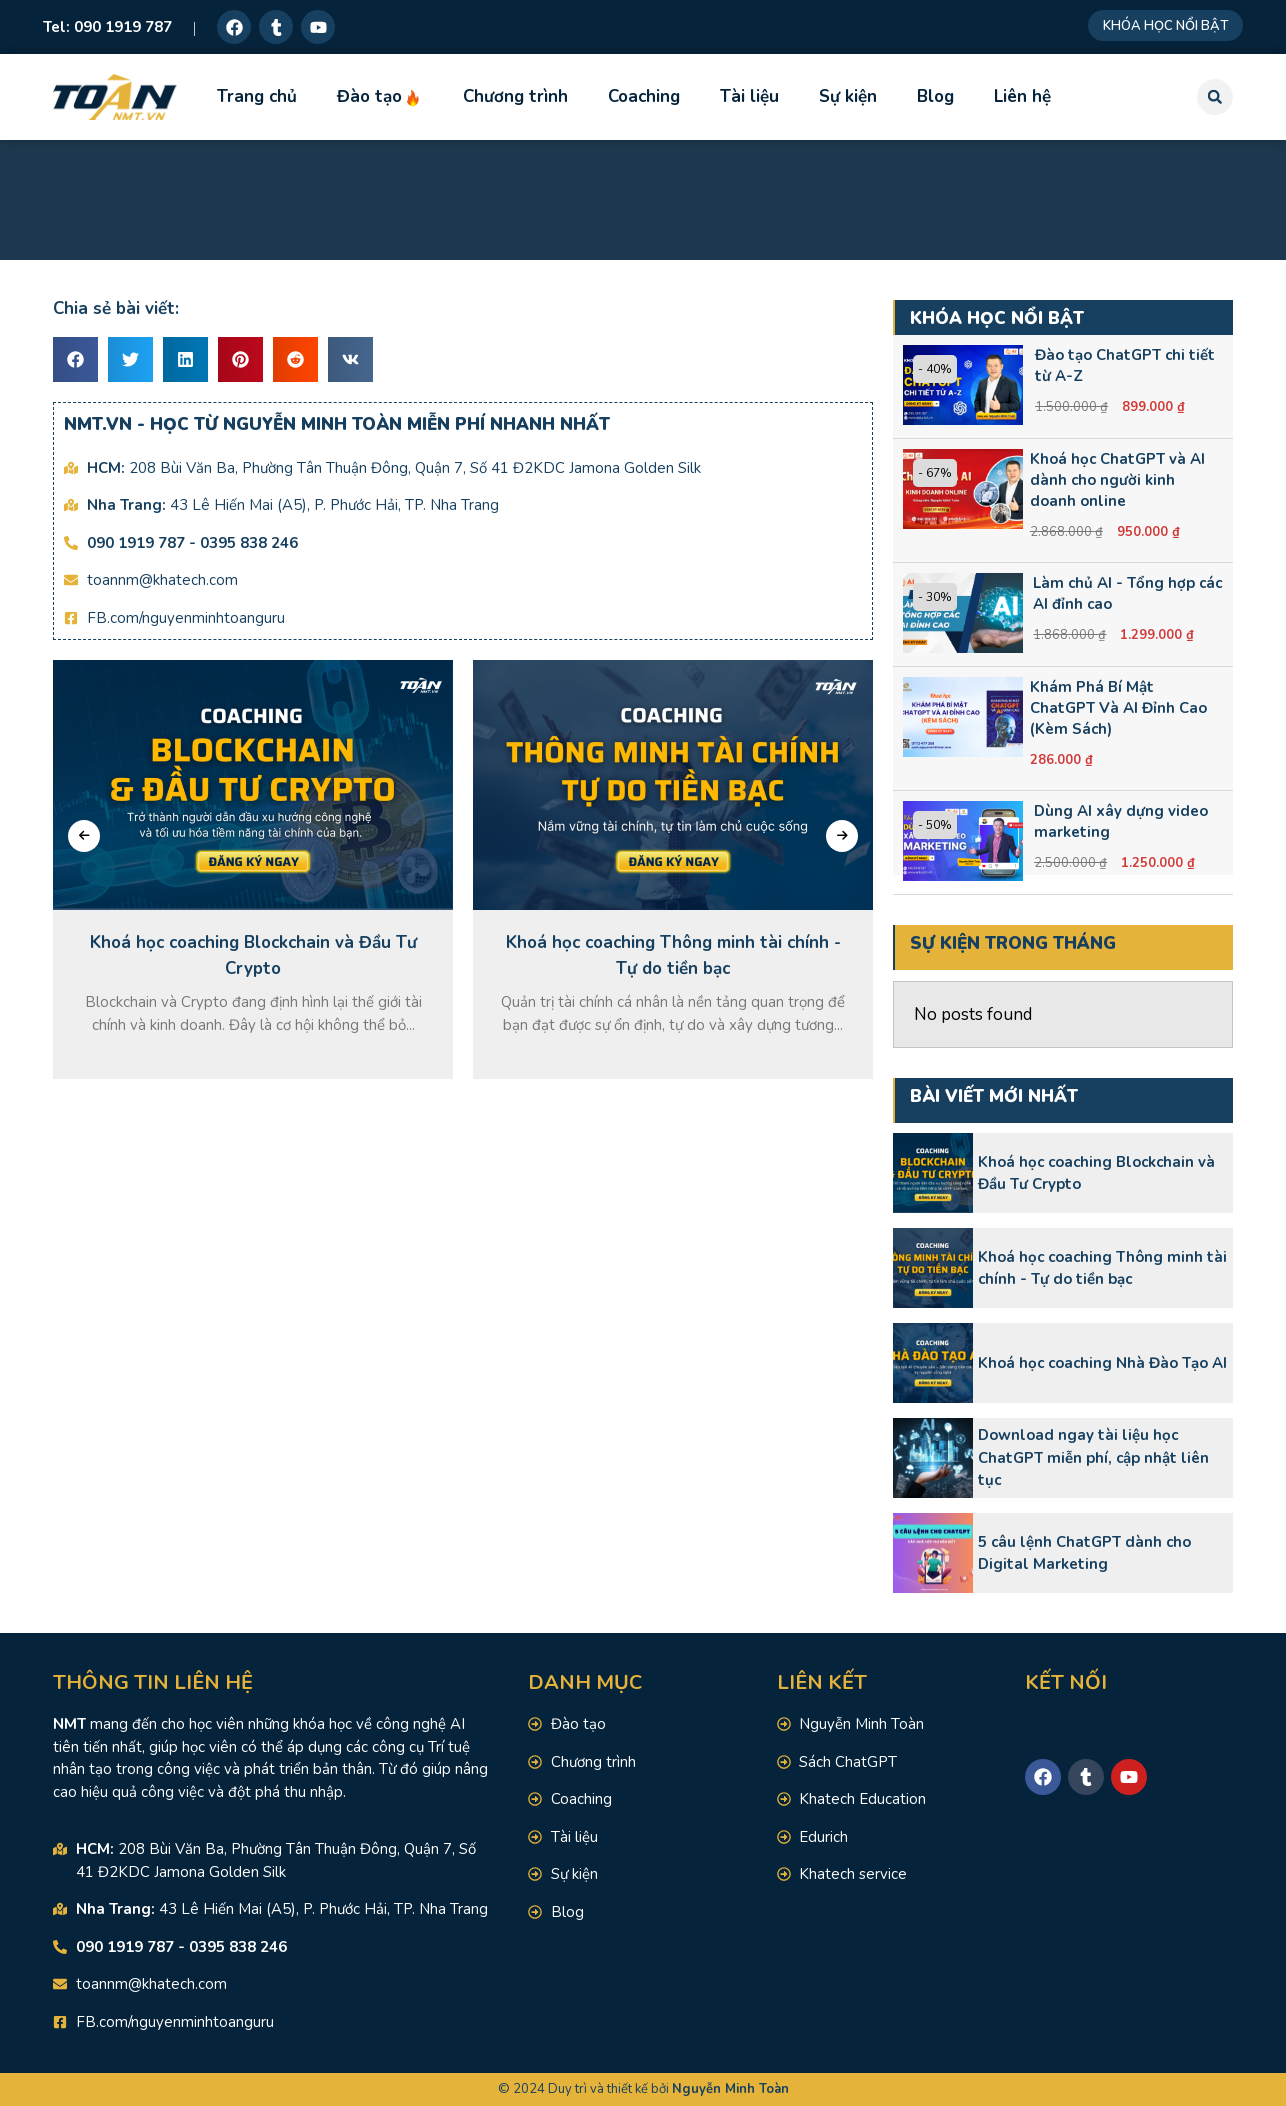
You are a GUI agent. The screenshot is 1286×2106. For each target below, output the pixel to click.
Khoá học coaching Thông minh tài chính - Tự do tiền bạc (1102, 1268)
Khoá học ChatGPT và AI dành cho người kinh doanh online (1117, 480)
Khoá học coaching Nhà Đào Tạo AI (1102, 1363)
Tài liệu (749, 96)
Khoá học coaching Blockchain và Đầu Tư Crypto (1096, 1173)
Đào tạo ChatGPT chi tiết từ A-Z (1125, 365)
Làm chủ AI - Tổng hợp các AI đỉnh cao (1127, 593)
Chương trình (515, 96)
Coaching (644, 96)
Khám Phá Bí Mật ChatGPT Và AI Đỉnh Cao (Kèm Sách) (1118, 708)
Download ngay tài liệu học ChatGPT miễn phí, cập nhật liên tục (1093, 1457)
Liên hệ (1022, 96)
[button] (1215, 97)
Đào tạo (380, 96)
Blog (935, 96)
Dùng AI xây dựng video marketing (1121, 821)
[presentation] (84, 836)
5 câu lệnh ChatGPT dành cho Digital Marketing (1084, 1553)
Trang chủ (257, 96)
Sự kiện (848, 96)
